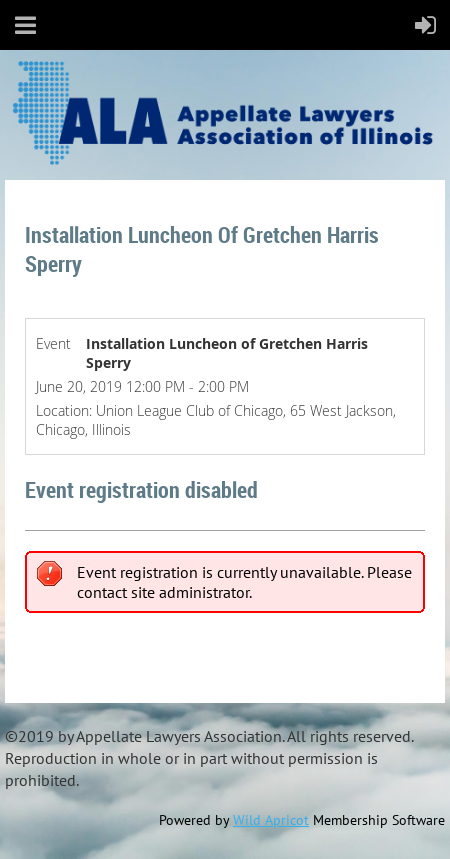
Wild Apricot (271, 820)
